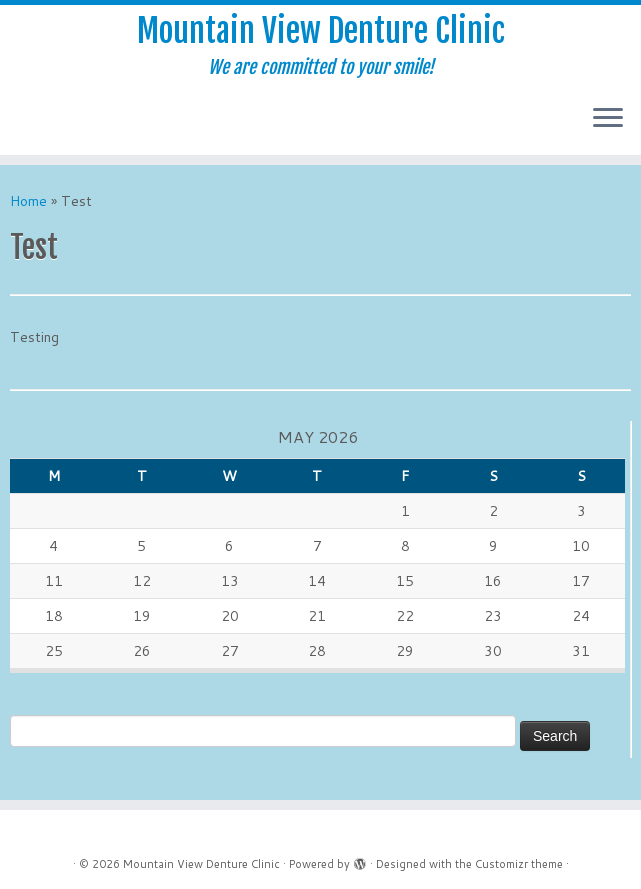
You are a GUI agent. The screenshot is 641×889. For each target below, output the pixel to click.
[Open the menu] (608, 119)
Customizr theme (519, 864)
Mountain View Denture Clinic (321, 31)
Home (28, 201)
